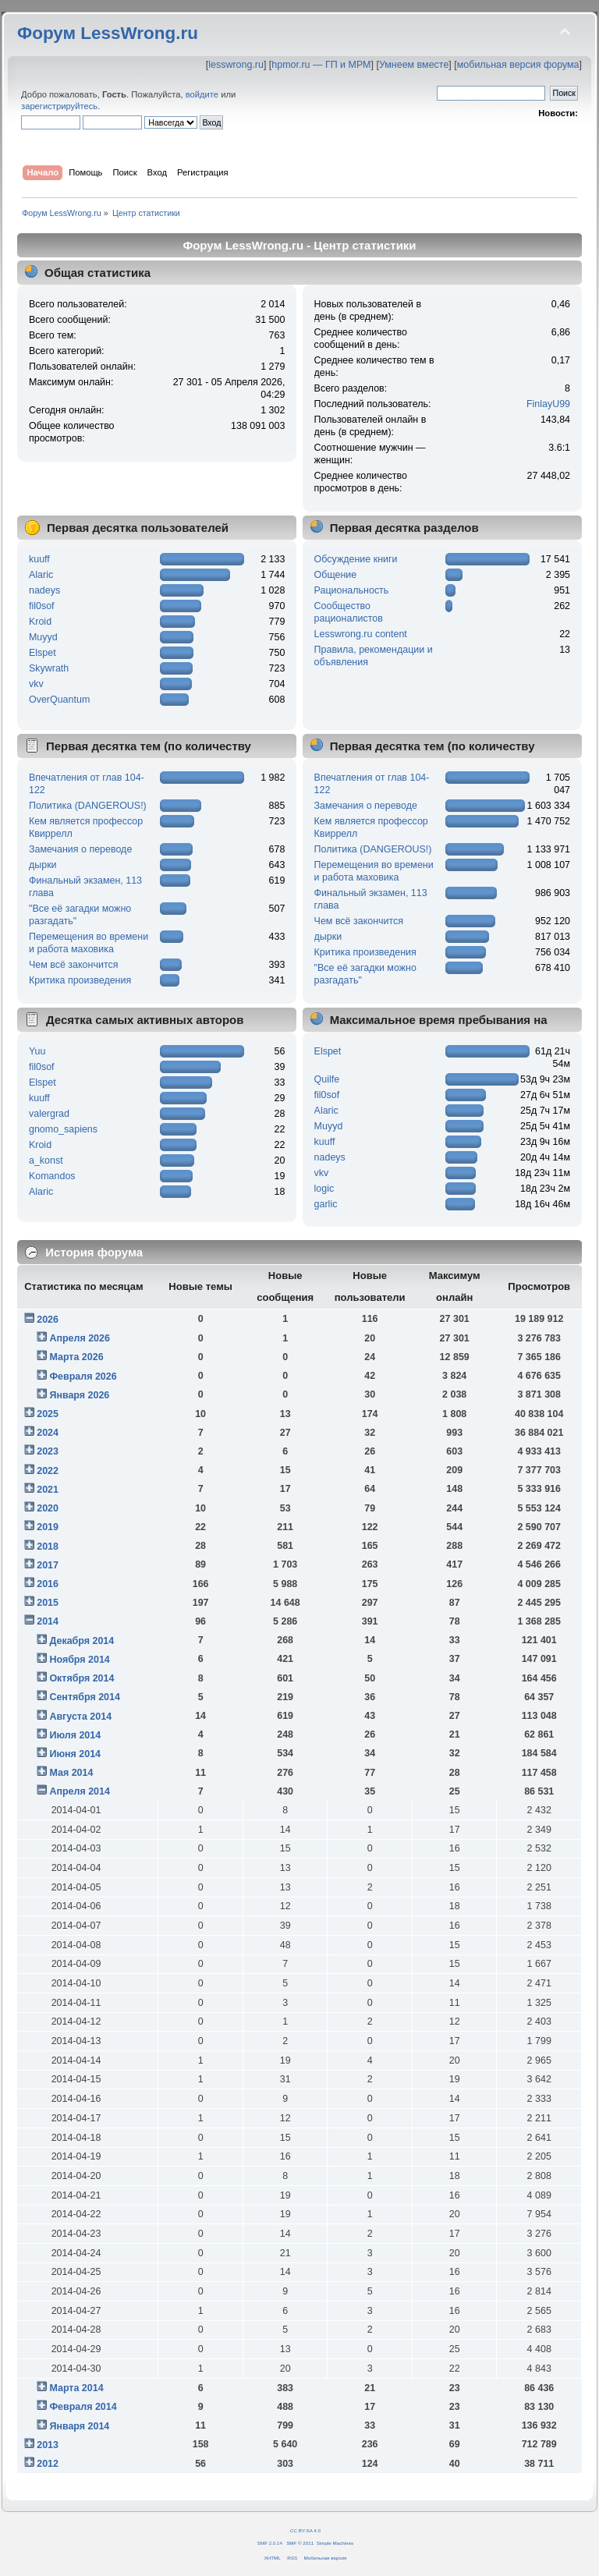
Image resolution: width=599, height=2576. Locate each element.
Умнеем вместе (413, 64)
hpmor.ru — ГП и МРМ (320, 64)
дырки (43, 864)
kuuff (39, 559)
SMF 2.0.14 (269, 2543)
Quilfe (327, 1079)
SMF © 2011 (300, 2543)
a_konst (46, 1160)
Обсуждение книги (356, 559)
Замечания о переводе (80, 849)
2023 (47, 1451)
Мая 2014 (71, 1772)
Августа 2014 (80, 1716)
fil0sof (42, 606)
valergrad (49, 1113)
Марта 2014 (76, 2388)
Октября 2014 (81, 1678)
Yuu (37, 1051)
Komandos (52, 1176)
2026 (47, 1319)
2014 (47, 1621)
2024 (47, 1432)
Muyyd (43, 637)
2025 (47, 1413)
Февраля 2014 (82, 2406)
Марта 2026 (76, 1357)
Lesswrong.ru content (360, 634)
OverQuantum (59, 699)
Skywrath (49, 668)
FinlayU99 (548, 404)
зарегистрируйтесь (59, 106)
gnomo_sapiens (63, 1129)
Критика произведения (80, 980)
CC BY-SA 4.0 (305, 2530)
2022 (47, 1470)
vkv (36, 684)
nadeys (44, 590)
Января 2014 (79, 2426)
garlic (326, 1204)
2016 (47, 1584)
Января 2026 (79, 1395)
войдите (202, 94)
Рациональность (351, 590)
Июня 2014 (75, 1754)
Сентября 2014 (84, 1697)
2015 (47, 1602)
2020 (47, 1508)
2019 (47, 1527)
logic (324, 1188)
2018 (47, 1546)
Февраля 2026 (82, 1376)
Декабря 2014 (81, 1640)
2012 (47, 2463)
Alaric (41, 574)
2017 (47, 1565)
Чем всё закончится (73, 964)
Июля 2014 (75, 1735)
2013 (47, 2445)
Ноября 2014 (79, 1659)
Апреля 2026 (79, 1338)
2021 (47, 1489)
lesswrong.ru (236, 64)
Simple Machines (335, 2543)
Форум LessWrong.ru (107, 33)
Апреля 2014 (79, 1791)
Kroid (40, 621)
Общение (335, 574)
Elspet (42, 652)
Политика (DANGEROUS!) (88, 805)
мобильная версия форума (518, 64)
